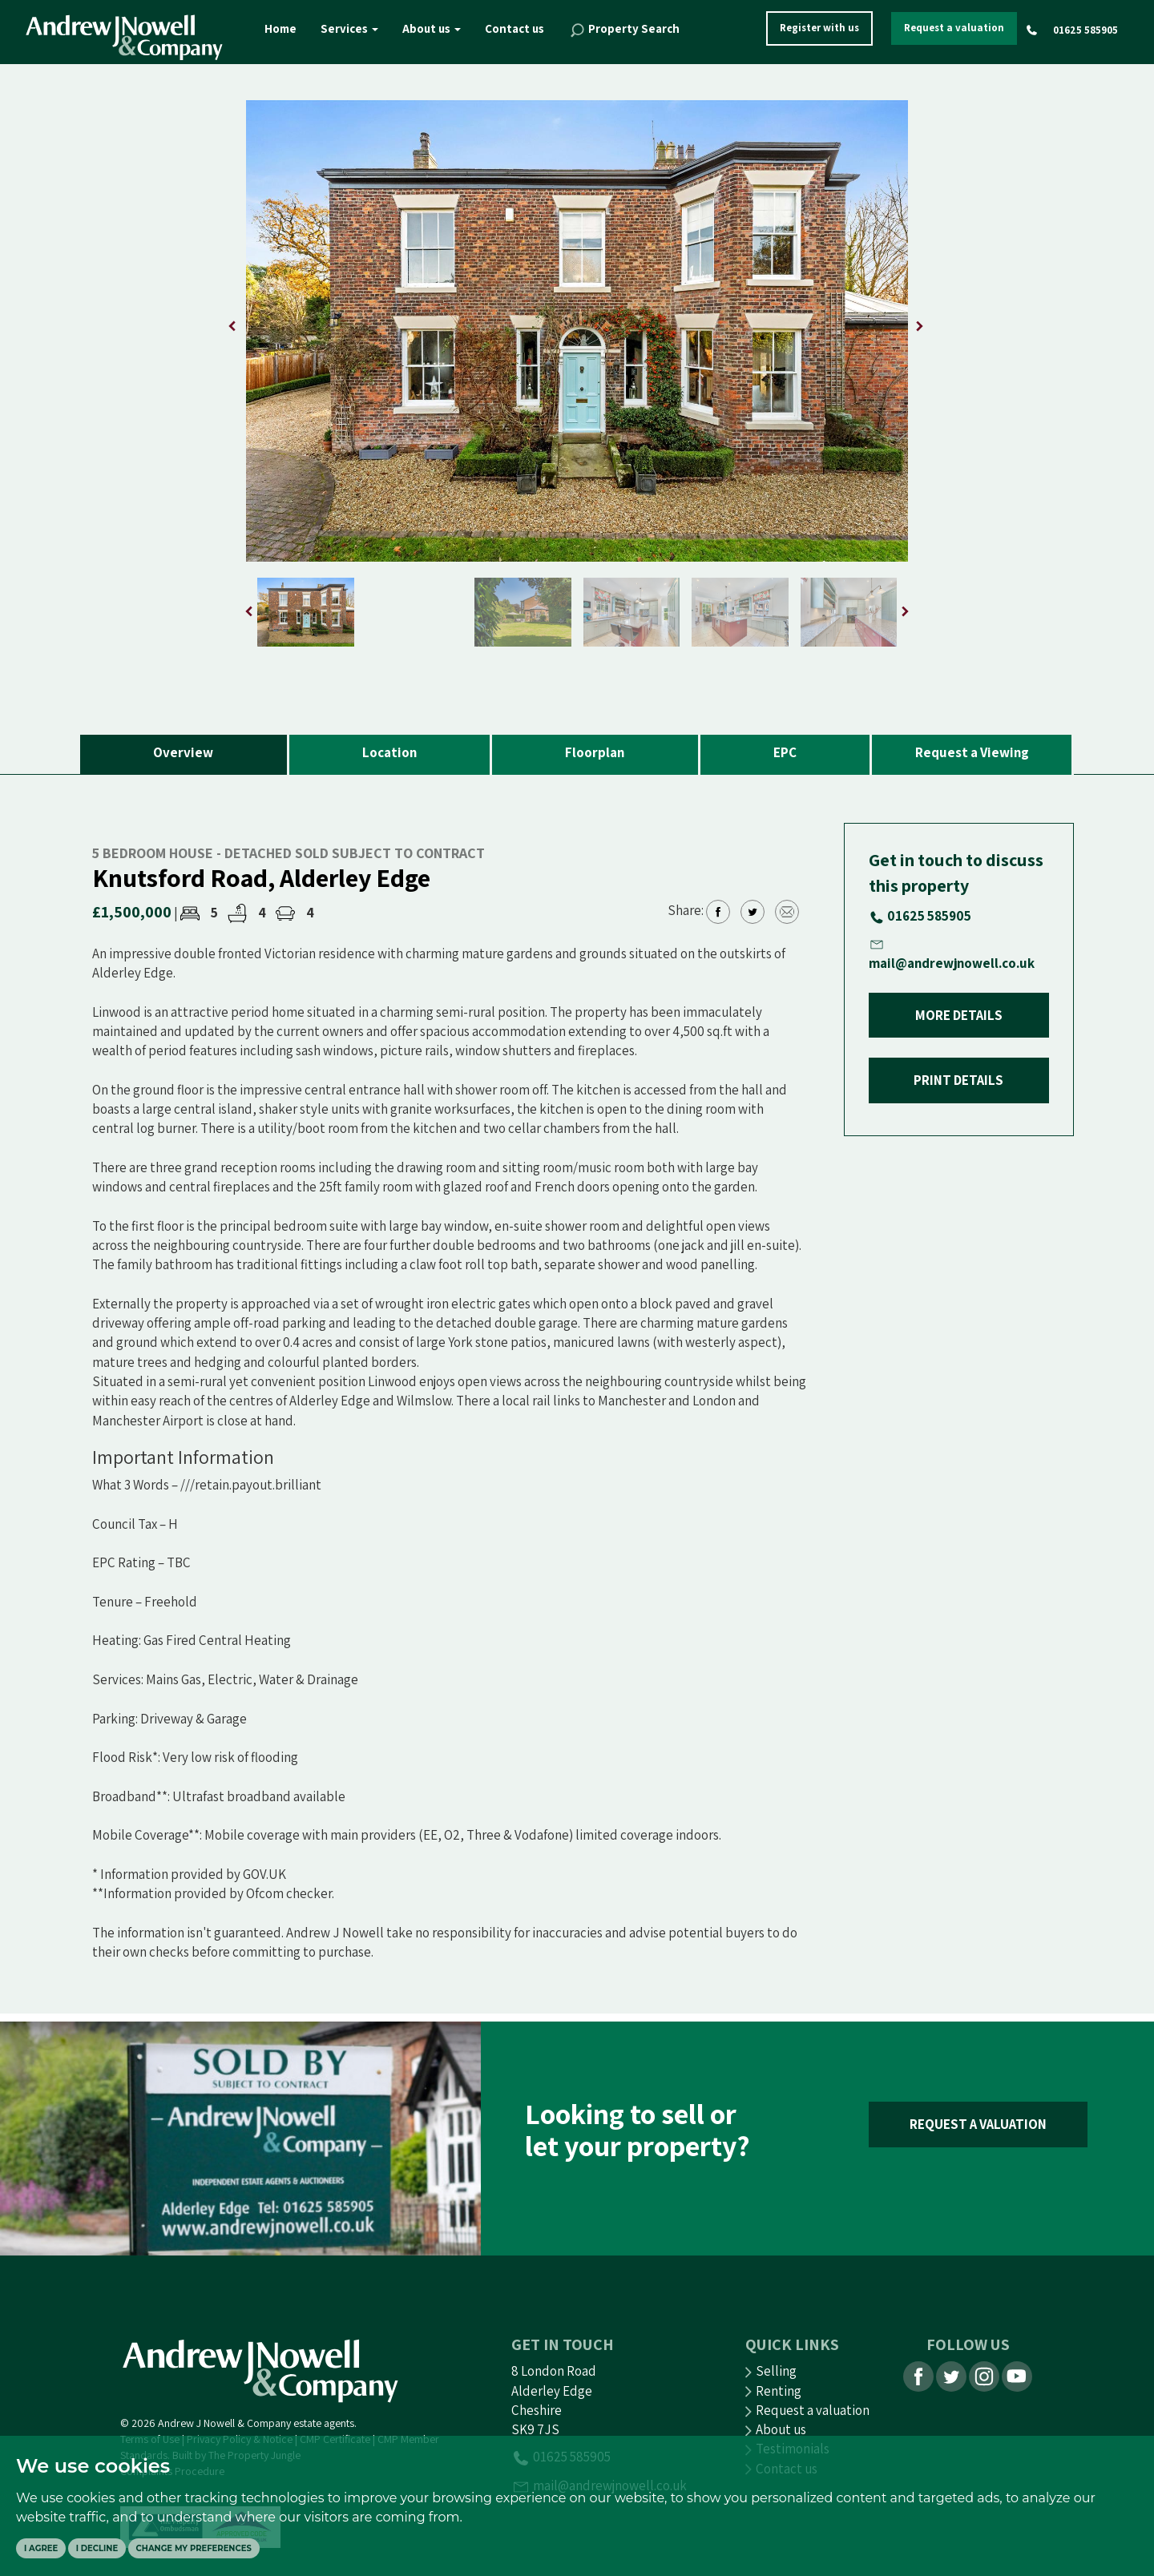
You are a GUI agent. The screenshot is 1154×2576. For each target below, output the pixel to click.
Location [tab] (389, 752)
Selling (771, 2371)
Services (349, 28)
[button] (919, 326)
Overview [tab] (183, 752)
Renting (773, 2391)
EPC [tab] (785, 752)
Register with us (819, 27)
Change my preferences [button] (194, 2548)
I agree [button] (41, 2548)
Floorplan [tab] (594, 752)
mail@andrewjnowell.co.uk (952, 963)
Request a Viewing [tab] (972, 752)
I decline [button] (97, 2548)
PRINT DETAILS (958, 1080)
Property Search (624, 29)
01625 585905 (1085, 30)
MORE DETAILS (959, 1015)
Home (280, 28)
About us (431, 28)
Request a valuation (954, 27)
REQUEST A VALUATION (978, 2124)
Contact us (514, 28)
